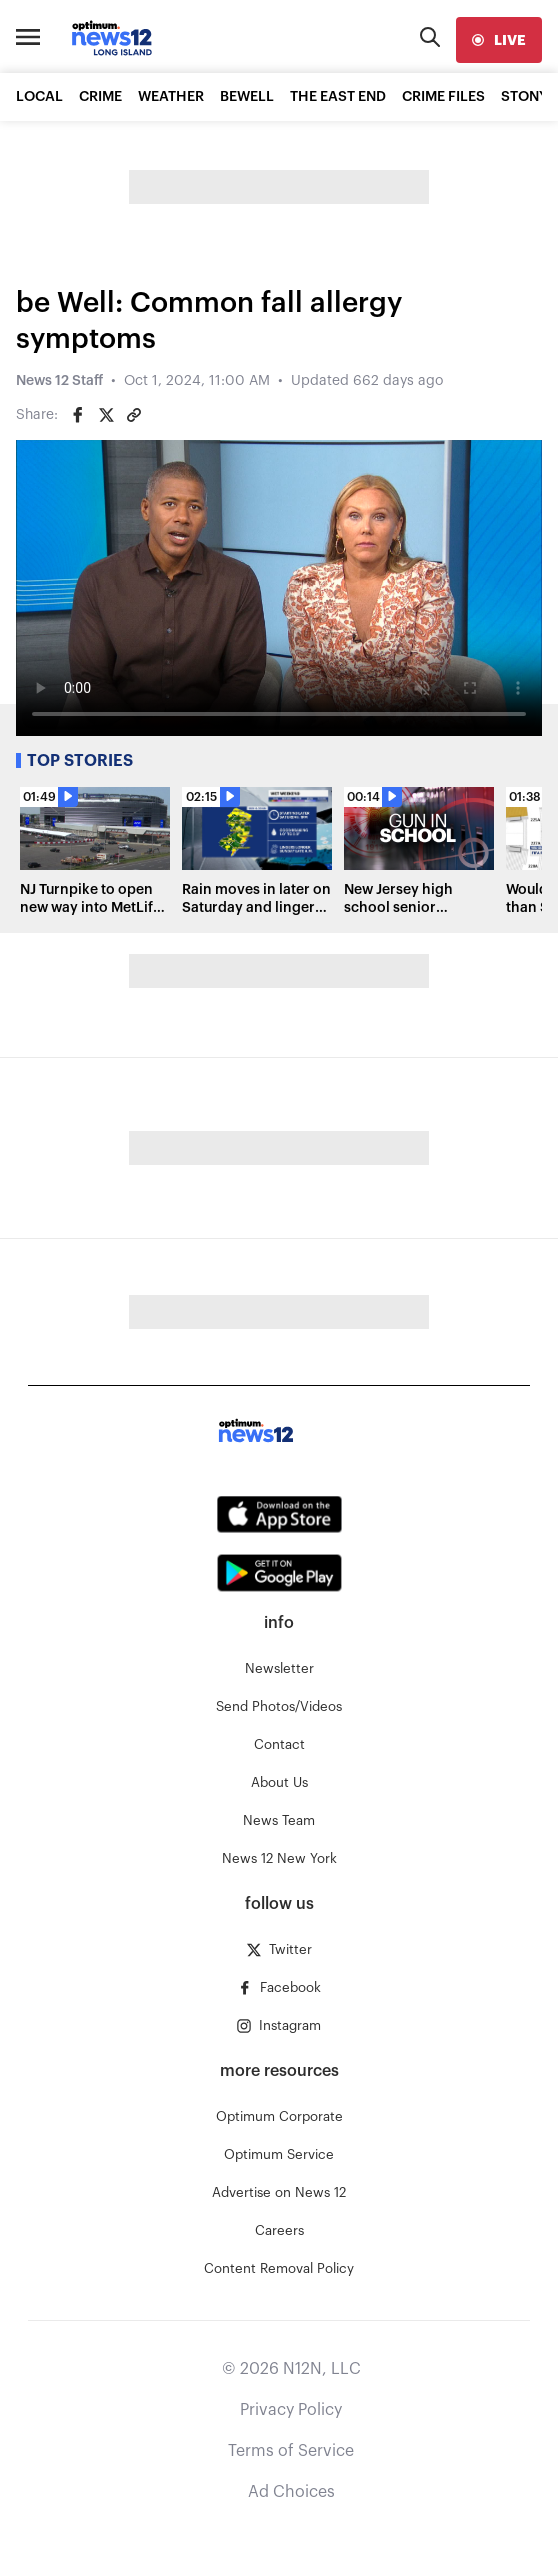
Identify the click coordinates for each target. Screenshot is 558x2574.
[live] (499, 40)
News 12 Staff (59, 381)
